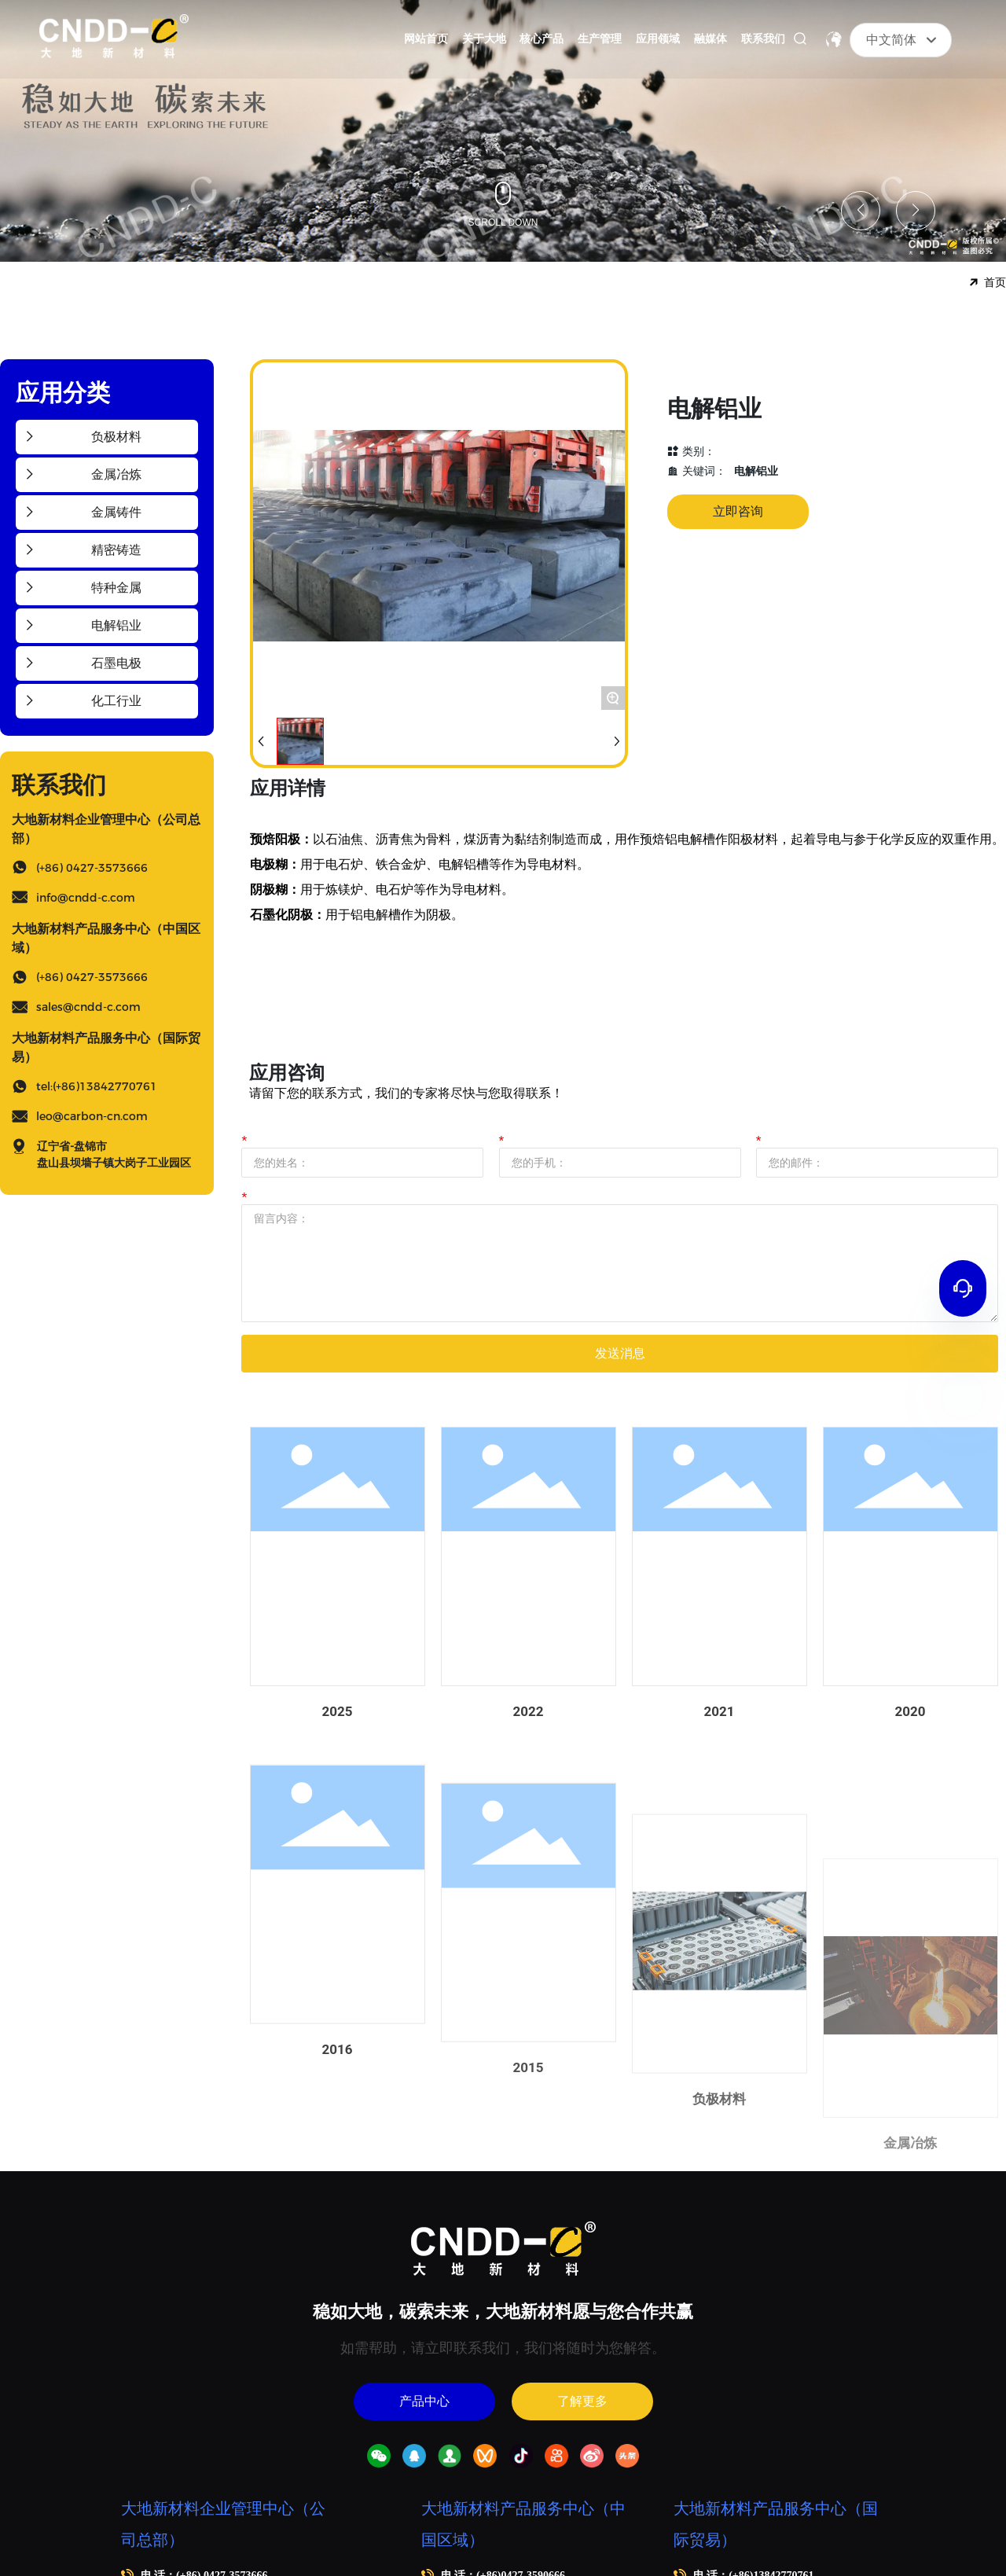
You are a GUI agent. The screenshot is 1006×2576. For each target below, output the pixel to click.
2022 (528, 1890)
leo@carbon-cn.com (92, 1116)
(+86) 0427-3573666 (92, 868)
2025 (337, 1828)
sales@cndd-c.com (88, 1007)
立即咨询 (738, 511)
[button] (860, 210)
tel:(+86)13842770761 (96, 1086)
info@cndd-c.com (85, 898)
